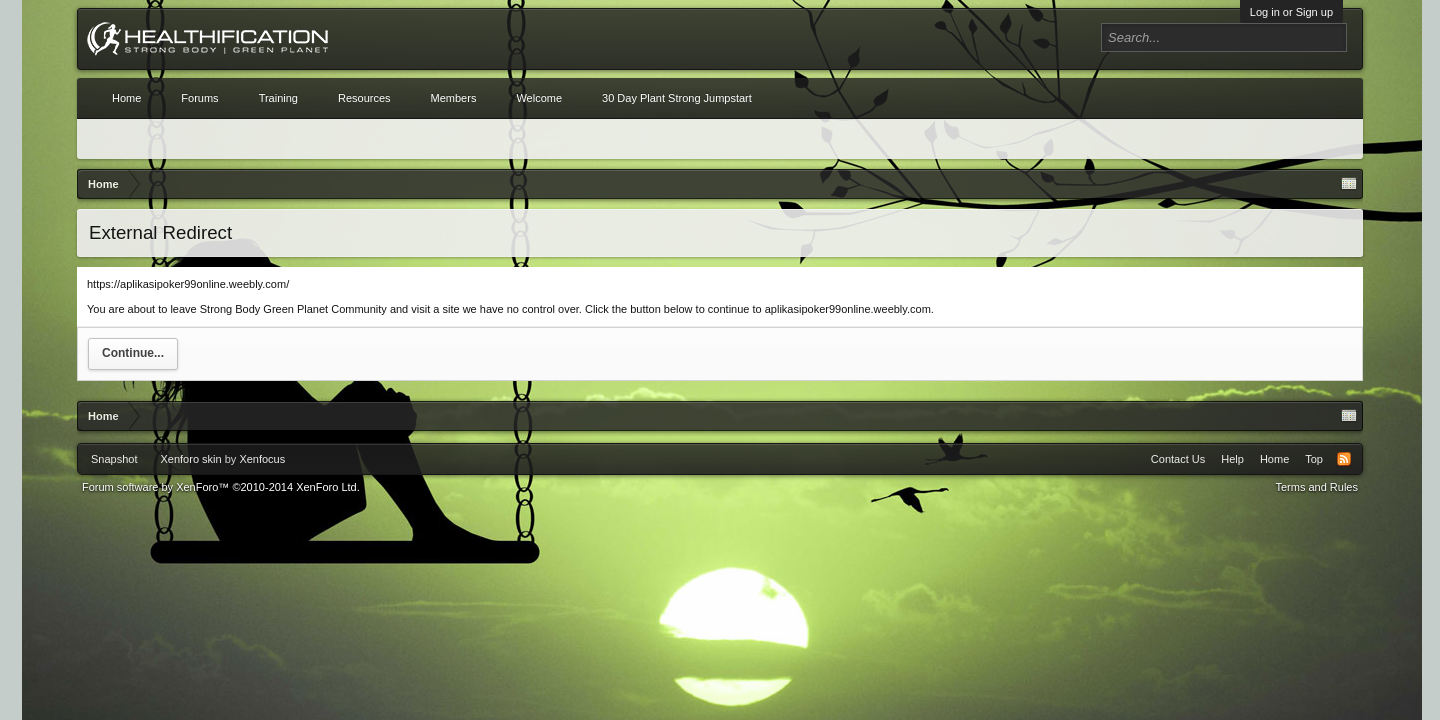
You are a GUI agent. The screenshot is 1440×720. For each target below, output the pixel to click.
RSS (1344, 459)
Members (454, 98)
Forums (199, 98)
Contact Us (1178, 459)
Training (278, 98)
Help (1232, 459)
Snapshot (114, 459)
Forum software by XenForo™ (221, 487)
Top (1314, 459)
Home (126, 98)
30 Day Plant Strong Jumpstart (677, 98)
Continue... (133, 353)
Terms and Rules (1316, 487)
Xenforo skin (190, 459)
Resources (364, 98)
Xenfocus (262, 459)
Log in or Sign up (1291, 12)
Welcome (539, 98)
